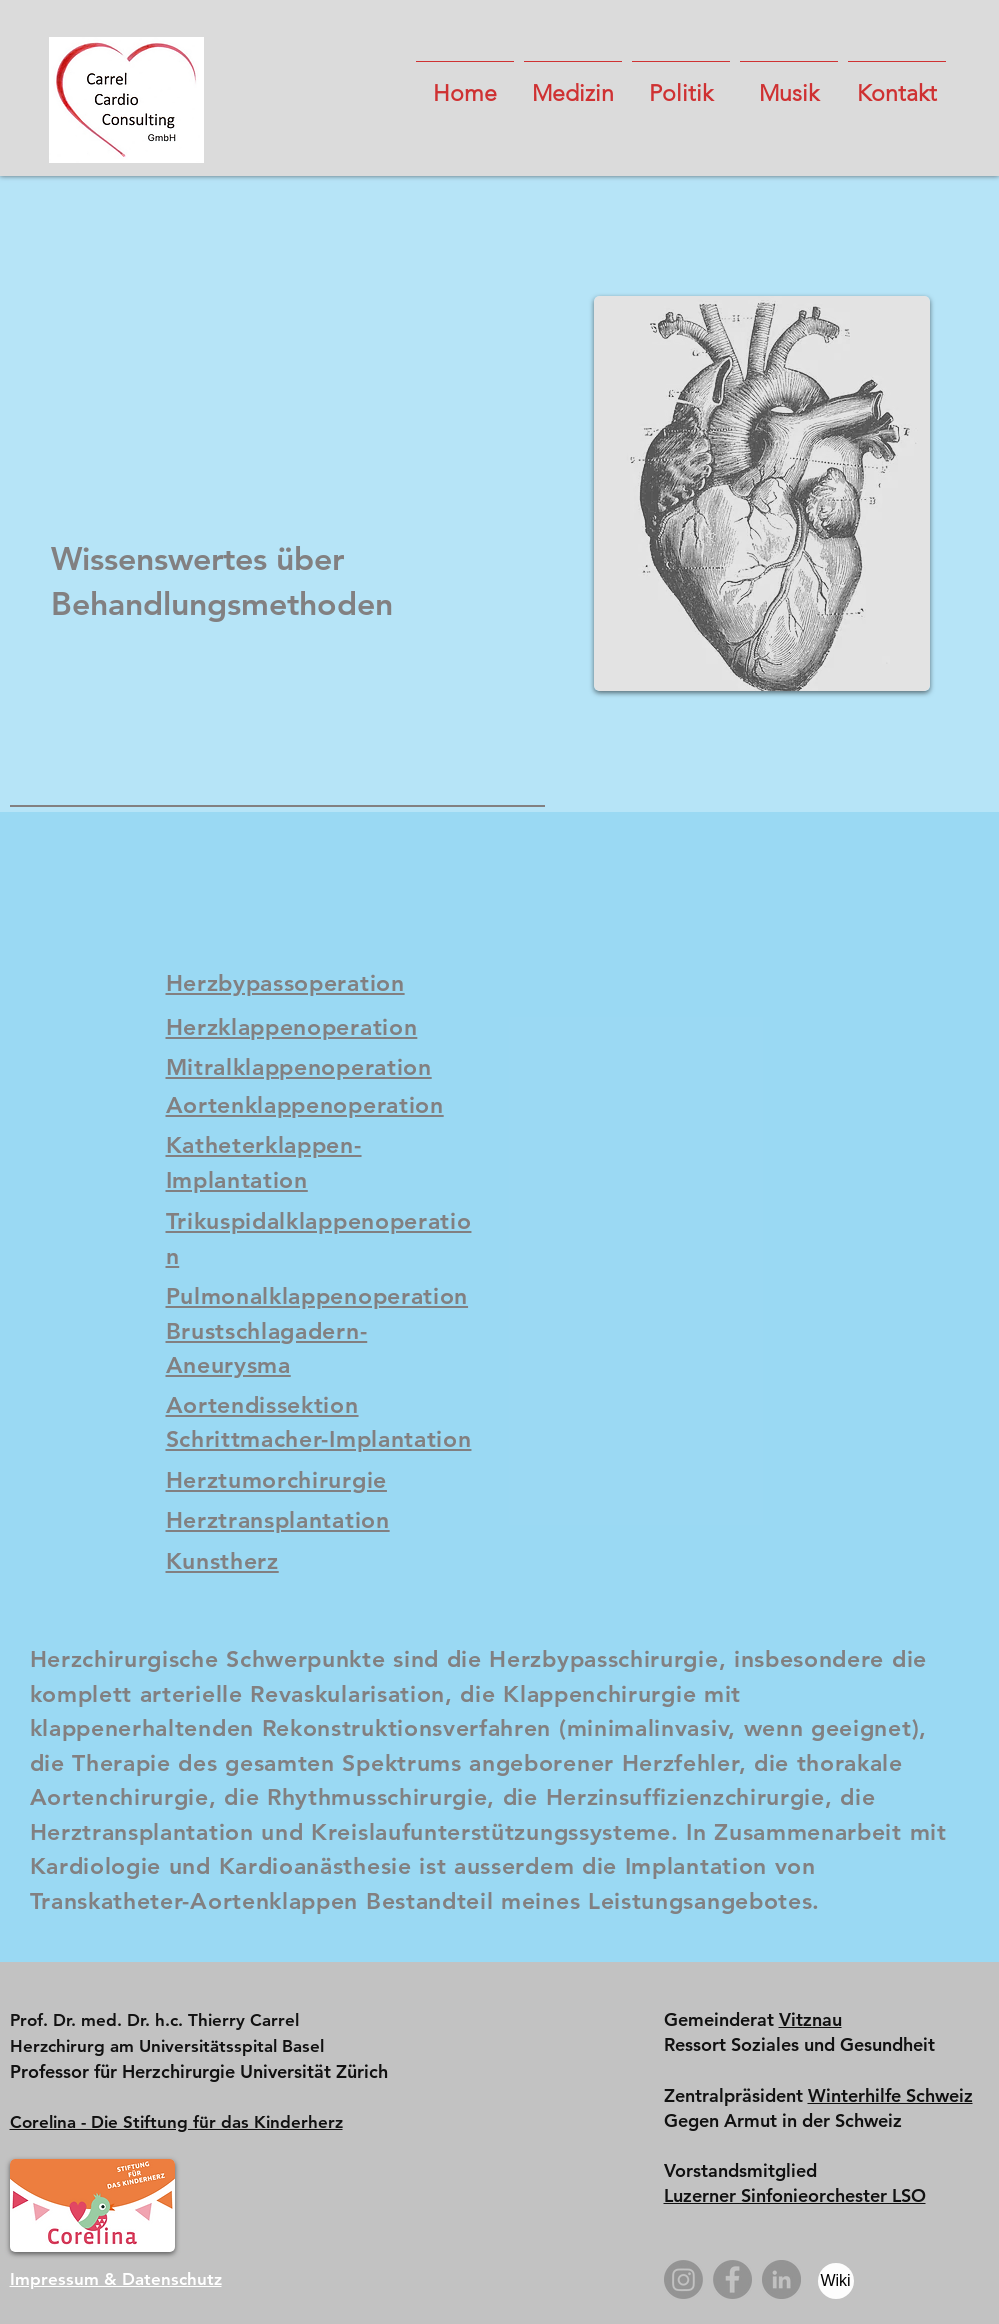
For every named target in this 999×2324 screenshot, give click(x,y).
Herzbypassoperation (285, 983)
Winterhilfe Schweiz (890, 2095)
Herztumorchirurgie (276, 1480)
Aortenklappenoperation (305, 1105)
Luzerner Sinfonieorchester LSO (795, 2195)
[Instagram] (683, 2279)
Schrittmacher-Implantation (319, 1439)
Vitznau (810, 2019)
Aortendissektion (262, 1405)
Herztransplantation (278, 1520)
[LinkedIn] (781, 2279)
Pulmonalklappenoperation (317, 1296)
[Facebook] (732, 2279)
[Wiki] (836, 2281)
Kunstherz (222, 1561)
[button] (573, 85)
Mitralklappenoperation (299, 1067)
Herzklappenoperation (292, 1027)
